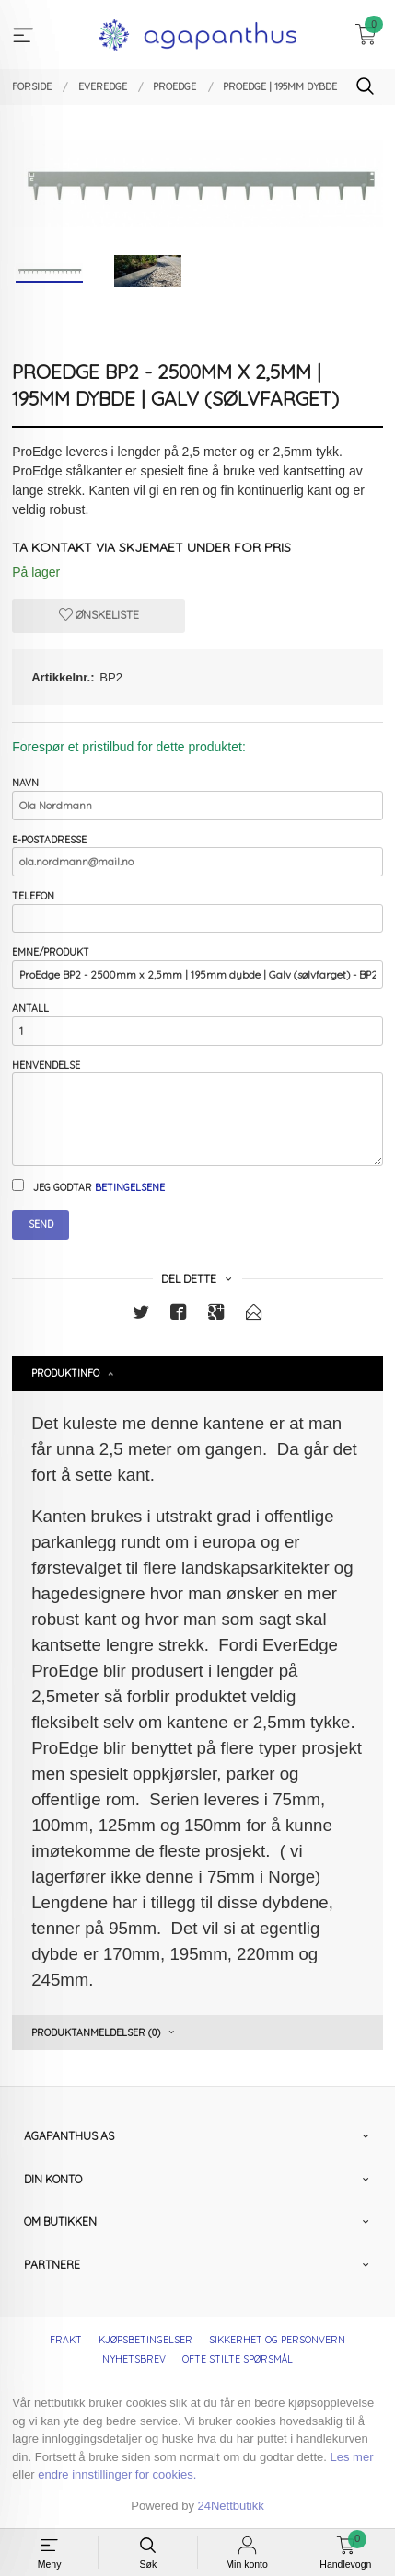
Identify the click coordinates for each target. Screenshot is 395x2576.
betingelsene (130, 1187)
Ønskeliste (99, 615)
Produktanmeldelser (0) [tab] (95, 2032)
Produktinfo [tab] (65, 1373)
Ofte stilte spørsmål (237, 2359)
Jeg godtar (88, 1186)
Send (41, 1224)
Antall (197, 1023)
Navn (197, 797)
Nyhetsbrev (134, 2359)
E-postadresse (197, 854)
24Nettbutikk (231, 2506)
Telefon (197, 911)
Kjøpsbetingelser (145, 2339)
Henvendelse (197, 1112)
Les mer (352, 2457)
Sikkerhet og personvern (277, 2339)
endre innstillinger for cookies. (117, 2474)
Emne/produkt (197, 967)
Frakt (66, 2339)
